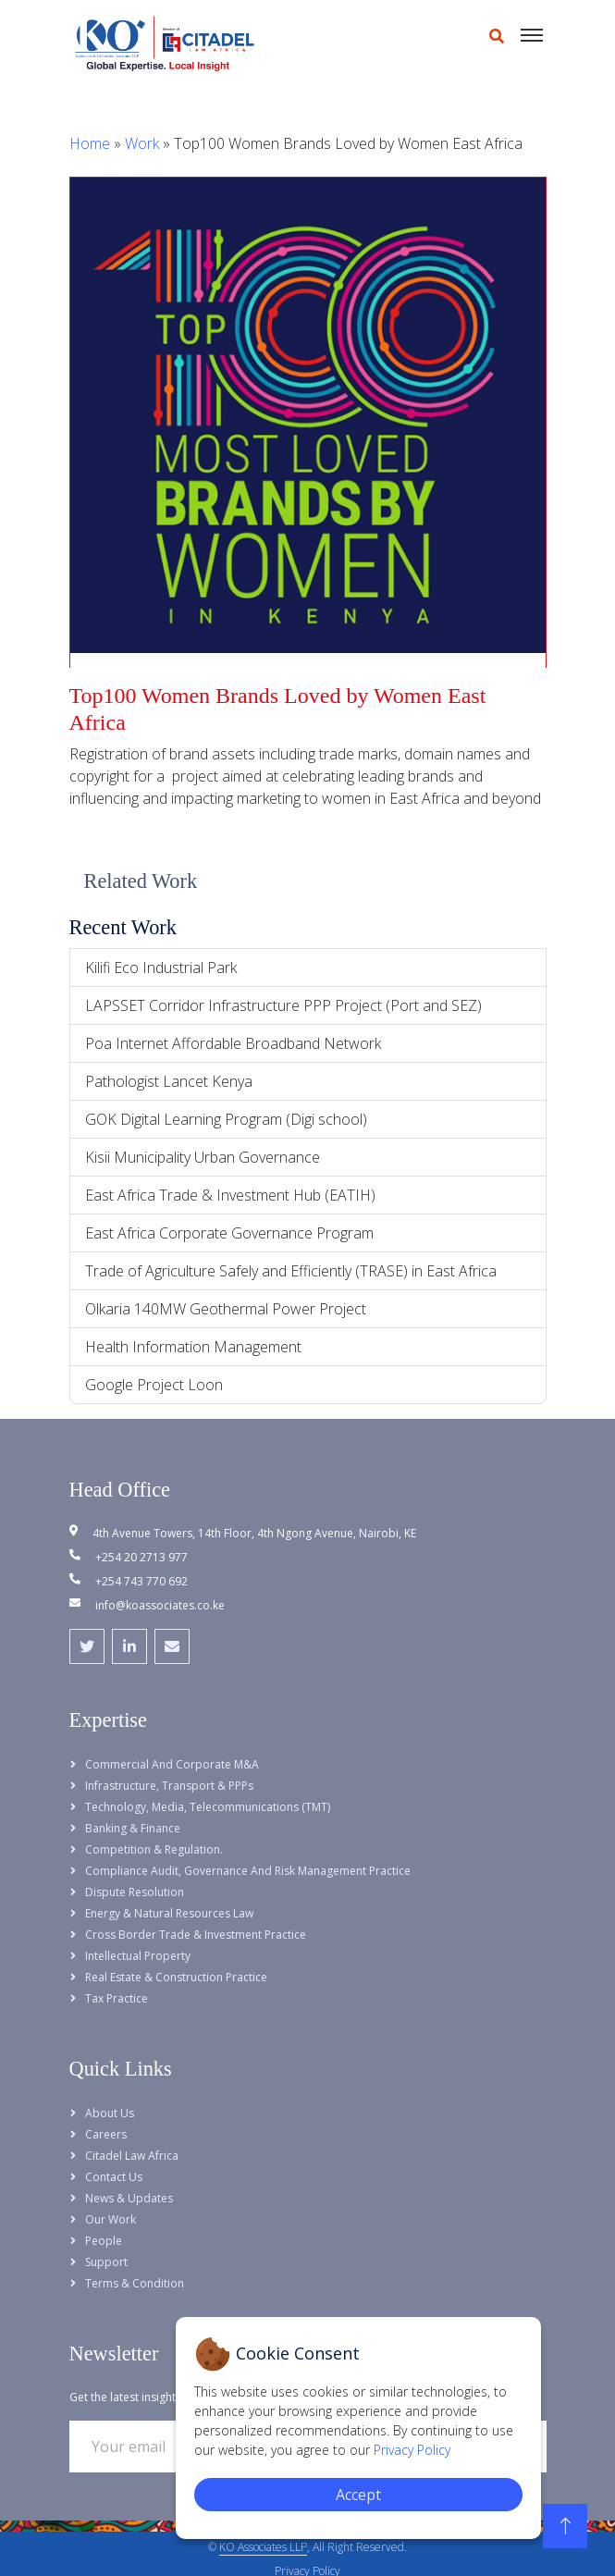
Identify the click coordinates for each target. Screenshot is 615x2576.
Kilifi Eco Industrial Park (161, 967)
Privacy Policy (412, 2450)
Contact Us (113, 2177)
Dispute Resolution (134, 1892)
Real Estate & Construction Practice (176, 1977)
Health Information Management (193, 1347)
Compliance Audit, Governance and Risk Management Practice (248, 1871)
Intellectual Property (138, 1956)
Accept (358, 2494)
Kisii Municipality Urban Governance (202, 1157)
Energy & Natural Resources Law (169, 1913)
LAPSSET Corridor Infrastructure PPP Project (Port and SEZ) (283, 1005)
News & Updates (129, 2198)
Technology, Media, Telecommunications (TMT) (207, 1807)
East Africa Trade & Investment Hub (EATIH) (230, 1195)
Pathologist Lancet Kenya (168, 1081)
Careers (106, 2134)
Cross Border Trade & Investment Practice (195, 1934)
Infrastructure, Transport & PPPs (169, 1785)
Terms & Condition (134, 2283)
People (103, 2241)
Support (106, 2262)
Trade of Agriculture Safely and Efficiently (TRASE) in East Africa (291, 1271)
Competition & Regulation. (154, 1849)
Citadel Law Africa (131, 2155)
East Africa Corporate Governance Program (229, 1233)
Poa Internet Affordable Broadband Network (233, 1043)
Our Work (110, 2219)
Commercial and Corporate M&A (172, 1764)
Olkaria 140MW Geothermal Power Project (225, 1309)
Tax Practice (116, 1998)
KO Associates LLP (263, 2547)
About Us (109, 2113)
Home (89, 143)
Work (142, 143)
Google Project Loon (154, 1384)
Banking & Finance (132, 1828)
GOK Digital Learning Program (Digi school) (226, 1119)
